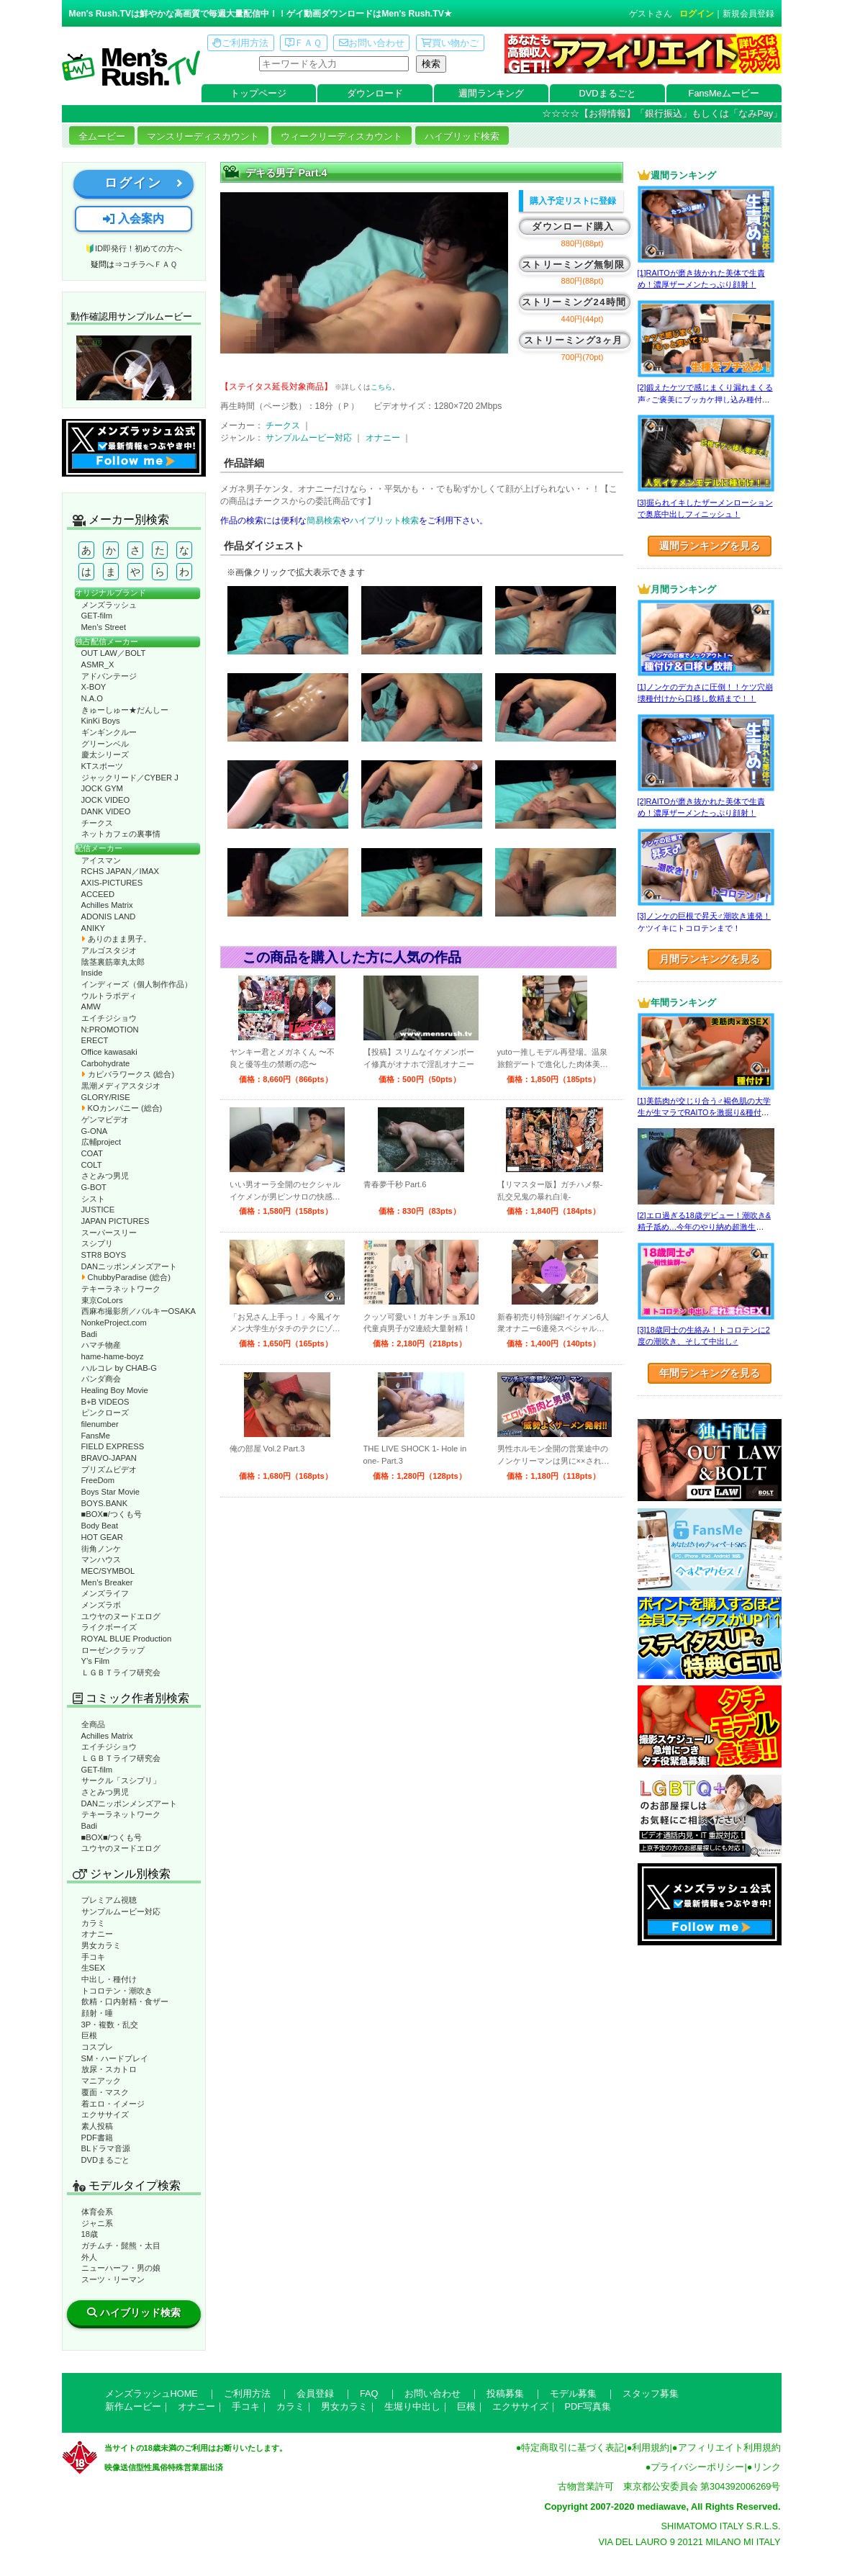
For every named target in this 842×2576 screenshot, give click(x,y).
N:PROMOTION (110, 1029)
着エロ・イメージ (113, 2103)
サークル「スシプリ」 (120, 1780)
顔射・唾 (97, 2013)
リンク (767, 2467)
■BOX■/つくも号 (111, 1514)
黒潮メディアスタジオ (120, 1085)
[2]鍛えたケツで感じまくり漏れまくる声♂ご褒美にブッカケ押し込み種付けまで (705, 399)
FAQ (369, 2393)
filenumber (100, 1424)
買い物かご (450, 42)
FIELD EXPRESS (113, 1446)
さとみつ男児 (105, 1175)
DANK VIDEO (106, 811)
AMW (91, 1006)
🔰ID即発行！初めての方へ (133, 248)
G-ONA (94, 1131)
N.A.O (92, 698)
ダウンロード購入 (573, 226)
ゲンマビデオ (105, 1119)
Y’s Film (95, 1661)
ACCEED (98, 894)
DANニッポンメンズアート (129, 1266)
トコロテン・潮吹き (117, 1990)
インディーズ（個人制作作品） (136, 984)
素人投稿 (97, 2126)
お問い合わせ (371, 42)
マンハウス (101, 1559)
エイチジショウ (109, 1018)
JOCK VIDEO (105, 800)
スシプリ (97, 1243)
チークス (97, 823)
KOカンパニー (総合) (122, 1108)
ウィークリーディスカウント (341, 136)
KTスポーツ (102, 766)
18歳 (89, 2234)
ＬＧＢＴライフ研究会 (120, 1672)
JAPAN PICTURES (115, 1221)
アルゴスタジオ (109, 950)
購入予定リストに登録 (573, 201)
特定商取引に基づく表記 (572, 2447)
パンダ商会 (101, 1378)
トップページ (258, 93)
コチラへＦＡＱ (149, 264)
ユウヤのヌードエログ (120, 1616)
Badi (89, 1334)
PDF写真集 (588, 2406)
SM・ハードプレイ (115, 2058)
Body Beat (100, 1525)
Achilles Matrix (107, 905)
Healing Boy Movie (114, 1390)
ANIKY (93, 928)
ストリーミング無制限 (573, 264)
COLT (91, 1165)
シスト (93, 1198)
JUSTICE (98, 1209)
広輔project (101, 1142)
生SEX (93, 1967)
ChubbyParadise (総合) (126, 1277)
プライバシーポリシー (697, 2467)
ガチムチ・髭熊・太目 (120, 2245)
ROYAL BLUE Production (126, 1638)
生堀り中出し (412, 2406)
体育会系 (97, 2211)
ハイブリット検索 (384, 520)
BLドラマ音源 (106, 2148)
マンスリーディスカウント (203, 136)
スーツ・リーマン (113, 2279)
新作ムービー (133, 2406)
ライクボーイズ (109, 1627)
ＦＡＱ (303, 42)
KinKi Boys (100, 720)
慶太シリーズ (105, 754)
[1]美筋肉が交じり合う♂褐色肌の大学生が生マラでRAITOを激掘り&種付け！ (704, 1112)
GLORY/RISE (105, 1097)
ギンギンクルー (109, 732)
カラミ (93, 1923)
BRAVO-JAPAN (109, 1458)
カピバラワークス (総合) (128, 1074)
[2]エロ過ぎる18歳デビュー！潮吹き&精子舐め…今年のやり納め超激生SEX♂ (704, 1227)
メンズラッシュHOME (151, 2393)
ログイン (696, 14)
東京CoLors (102, 1300)
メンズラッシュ (109, 604)
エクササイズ (105, 2114)
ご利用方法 (240, 42)
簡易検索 (324, 520)
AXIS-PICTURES (112, 882)
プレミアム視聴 (109, 1900)
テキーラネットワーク (120, 1288)
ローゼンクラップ (113, 1650)
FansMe (95, 1435)
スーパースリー (109, 1232)
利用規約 (650, 2447)
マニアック (101, 2080)
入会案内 (133, 218)
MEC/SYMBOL (108, 1571)
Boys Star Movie (110, 1491)
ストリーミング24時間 (574, 302)
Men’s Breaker (107, 1582)
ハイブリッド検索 (462, 136)
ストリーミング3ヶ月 (573, 340)
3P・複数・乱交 (110, 2024)
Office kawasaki (109, 1052)
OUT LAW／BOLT (113, 653)
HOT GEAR (102, 1537)
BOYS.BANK (104, 1503)
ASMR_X (97, 664)
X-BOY (94, 687)
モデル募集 (573, 2393)
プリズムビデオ (109, 1469)
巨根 (89, 2035)
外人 (89, 2257)
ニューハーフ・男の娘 (120, 2268)
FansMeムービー (724, 93)
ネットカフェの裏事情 (120, 833)
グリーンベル (105, 743)
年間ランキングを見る (709, 1373)
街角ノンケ (101, 1548)
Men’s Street (104, 627)
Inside (92, 972)
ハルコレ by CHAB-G (119, 1368)
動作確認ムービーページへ (133, 367)
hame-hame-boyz (112, 1356)
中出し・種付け (109, 1979)
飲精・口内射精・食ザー (124, 2001)
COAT (92, 1153)
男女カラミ (101, 1945)
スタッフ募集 (651, 2393)
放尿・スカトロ (109, 2069)
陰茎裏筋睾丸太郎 (113, 962)
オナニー (97, 1933)
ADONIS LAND (108, 916)
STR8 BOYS (104, 1255)
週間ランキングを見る (709, 545)
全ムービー (101, 136)
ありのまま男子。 (116, 939)
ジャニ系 (97, 2223)
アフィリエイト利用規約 (729, 2447)
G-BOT (94, 1187)
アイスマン (101, 860)
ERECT (95, 1040)
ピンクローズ (105, 1412)
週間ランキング (491, 93)
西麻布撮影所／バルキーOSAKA (138, 1311)
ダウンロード (375, 93)
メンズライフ (105, 1593)
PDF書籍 (97, 2137)
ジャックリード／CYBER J (129, 777)
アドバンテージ (109, 676)
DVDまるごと (607, 93)
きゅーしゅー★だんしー (124, 710)
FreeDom (98, 1480)
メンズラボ (101, 1604)
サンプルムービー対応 (120, 1911)
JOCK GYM (102, 788)
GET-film (97, 615)
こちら (381, 387)
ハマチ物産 (101, 1345)
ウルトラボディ (109, 995)
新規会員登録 (748, 14)
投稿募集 (505, 2393)
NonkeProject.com (114, 1322)
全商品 (93, 1724)
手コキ (93, 1957)
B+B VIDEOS (105, 1401)
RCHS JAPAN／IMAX (120, 871)
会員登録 (315, 2393)
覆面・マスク (105, 2092)
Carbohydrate (105, 1063)
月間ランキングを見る (709, 959)
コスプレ (97, 2047)
